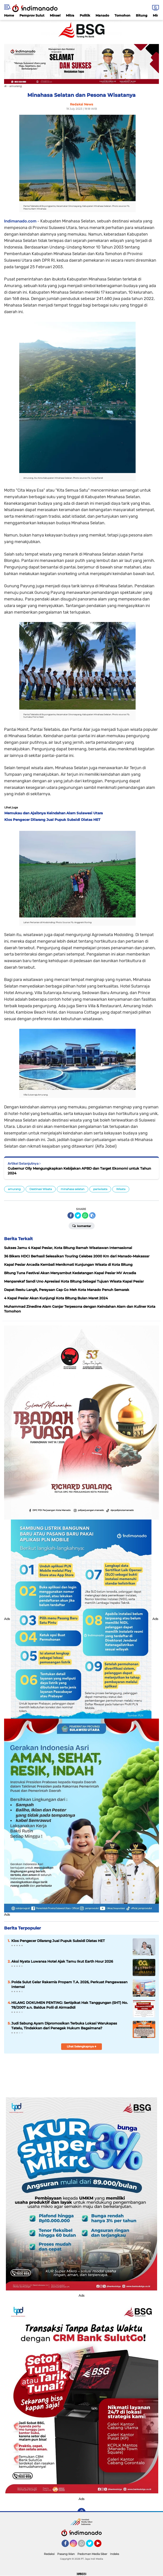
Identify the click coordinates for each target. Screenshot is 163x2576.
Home (9, 15)
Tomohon (122, 15)
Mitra (70, 15)
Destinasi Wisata (40, 1189)
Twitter (91, 2545)
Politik (85, 15)
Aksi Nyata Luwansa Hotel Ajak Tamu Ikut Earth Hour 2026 (62, 1961)
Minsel (55, 15)
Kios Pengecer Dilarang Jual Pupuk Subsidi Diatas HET (58, 1941)
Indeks (114, 2554)
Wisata (120, 1189)
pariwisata (100, 1189)
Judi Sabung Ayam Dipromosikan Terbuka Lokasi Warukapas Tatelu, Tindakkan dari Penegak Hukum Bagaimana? (64, 2025)
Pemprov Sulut (31, 15)
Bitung (141, 15)
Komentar (81, 1225)
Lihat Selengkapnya (81, 2046)
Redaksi (49, 2554)
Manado (102, 15)
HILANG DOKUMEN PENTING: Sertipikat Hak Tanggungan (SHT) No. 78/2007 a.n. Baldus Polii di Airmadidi (69, 2005)
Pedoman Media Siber (92, 2554)
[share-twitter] (78, 1215)
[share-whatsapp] (85, 1215)
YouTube (101, 2545)
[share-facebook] (70, 1215)
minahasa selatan (72, 1189)
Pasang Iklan (66, 2554)
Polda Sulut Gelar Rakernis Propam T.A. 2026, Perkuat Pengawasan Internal (69, 1984)
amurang (14, 1189)
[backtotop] (81, 2512)
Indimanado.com (20, 221)
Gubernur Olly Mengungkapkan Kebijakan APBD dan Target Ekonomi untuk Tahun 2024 (79, 1170)
